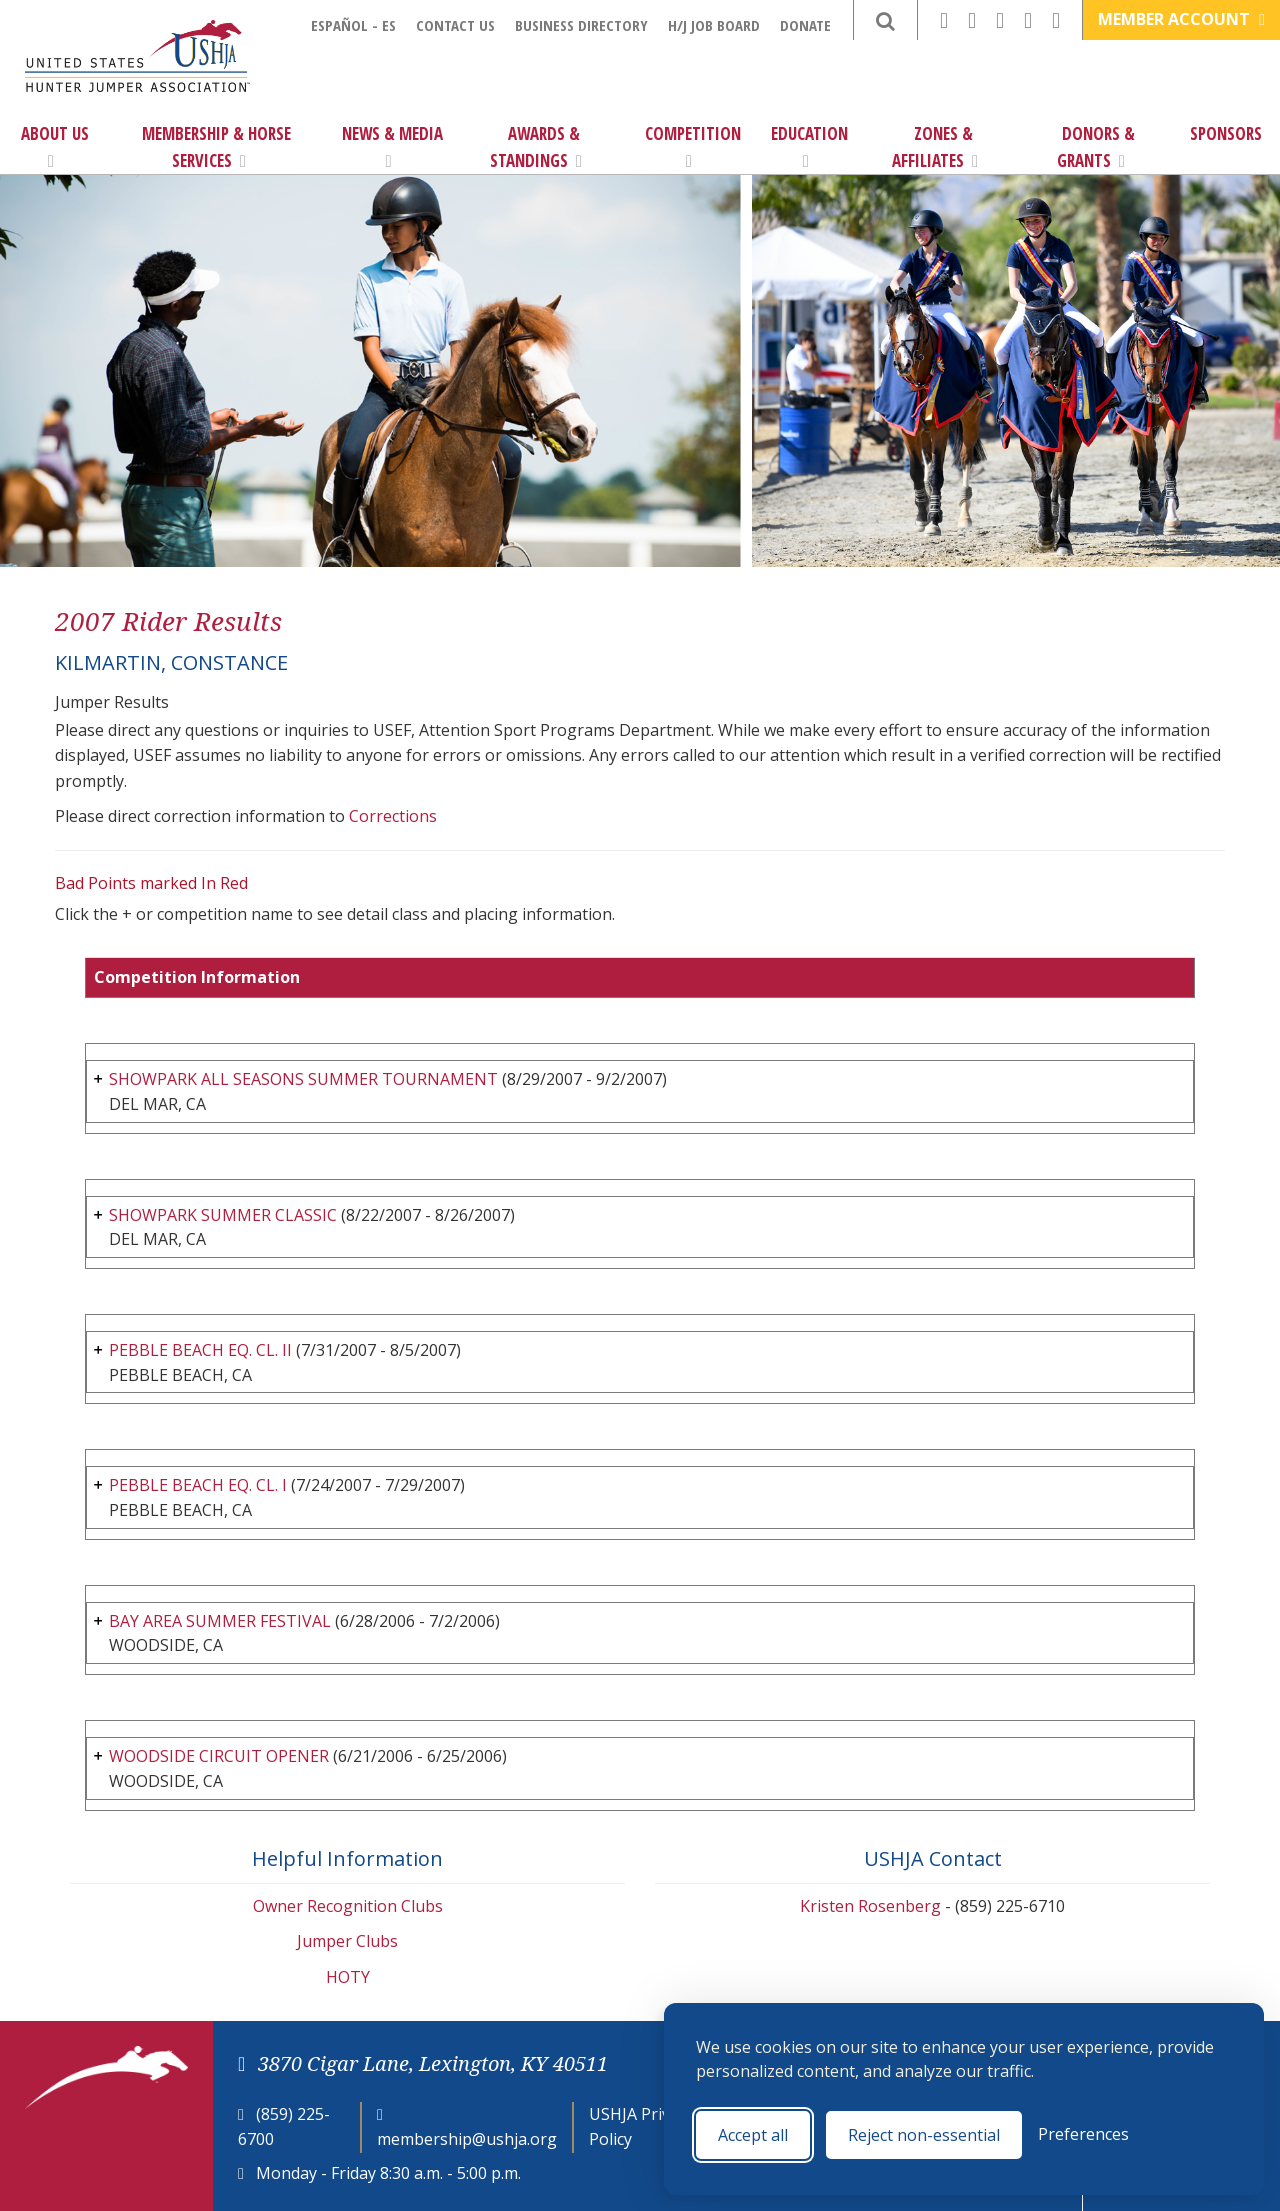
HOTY (348, 1977)
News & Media (392, 146)
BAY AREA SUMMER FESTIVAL (220, 1621)
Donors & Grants (1096, 147)
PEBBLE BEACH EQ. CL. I (198, 1485)
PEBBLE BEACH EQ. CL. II (200, 1350)
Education (809, 146)
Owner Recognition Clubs (348, 1906)
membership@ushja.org (467, 2139)
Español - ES (353, 25)
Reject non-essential (924, 2135)
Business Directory (581, 25)
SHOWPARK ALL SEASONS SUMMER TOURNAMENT (303, 1079)
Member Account (1181, 19)
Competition (693, 146)
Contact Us (455, 25)
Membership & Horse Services (216, 147)
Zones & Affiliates (935, 147)
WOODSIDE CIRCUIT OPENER (219, 1756)
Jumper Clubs (347, 1941)
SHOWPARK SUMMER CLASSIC (223, 1215)
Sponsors (1226, 133)
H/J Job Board (714, 25)
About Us (55, 146)
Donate (805, 25)
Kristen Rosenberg (870, 1906)
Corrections (393, 816)
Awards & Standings (536, 147)
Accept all (753, 2135)
